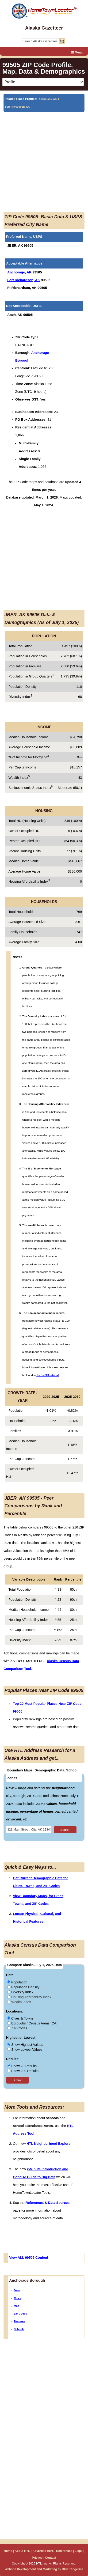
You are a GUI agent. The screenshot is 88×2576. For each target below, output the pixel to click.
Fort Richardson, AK (17, 106)
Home (8, 2551)
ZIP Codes (17, 2028)
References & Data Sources (48, 2203)
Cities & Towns (20, 2018)
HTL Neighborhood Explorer (49, 2143)
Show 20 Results (22, 2066)
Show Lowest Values (24, 2049)
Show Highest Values (25, 2044)
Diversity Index (20, 1992)
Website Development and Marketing (31, 2569)
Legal (78, 2551)
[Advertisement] (44, 158)
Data (17, 2290)
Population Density (23, 1987)
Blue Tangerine (73, 2569)
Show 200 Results (22, 2071)
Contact (50, 2557)
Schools (19, 2329)
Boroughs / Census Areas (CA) (32, 2023)
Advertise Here (43, 2551)
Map (16, 2305)
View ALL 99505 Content (28, 2257)
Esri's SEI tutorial (47, 1375)
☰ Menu (77, 52)
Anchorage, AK (48, 99)
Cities (17, 2298)
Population (17, 1982)
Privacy (37, 2557)
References (64, 2551)
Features (19, 2321)
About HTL (22, 2551)
